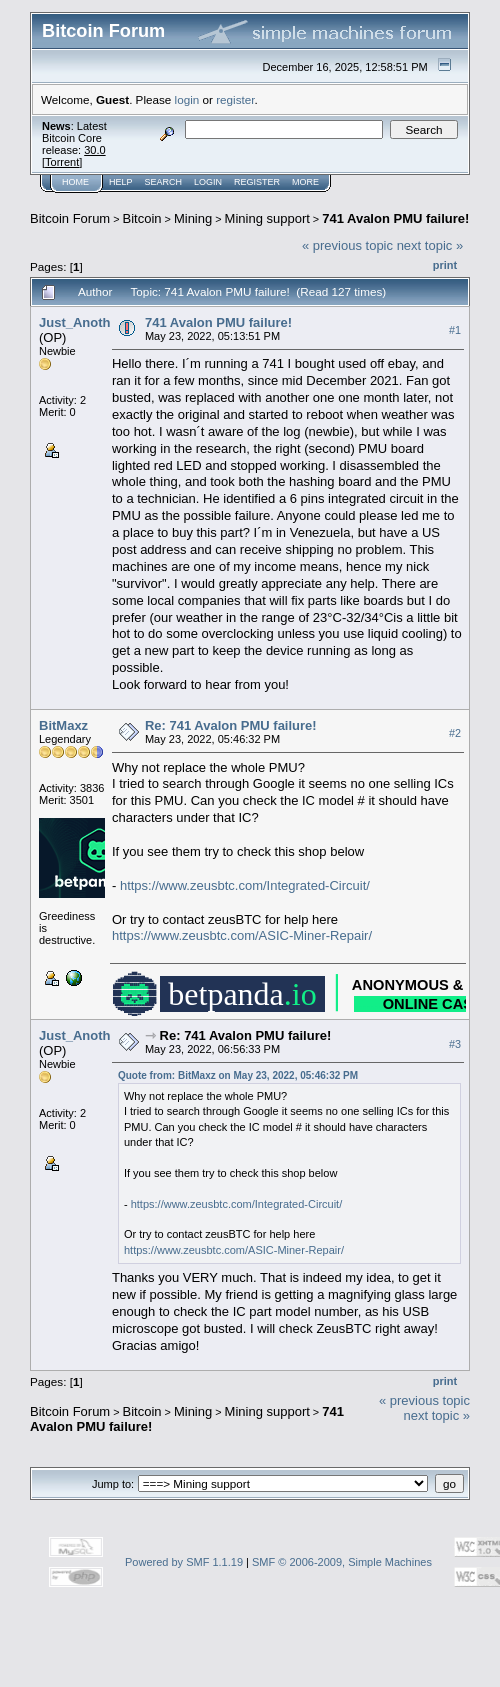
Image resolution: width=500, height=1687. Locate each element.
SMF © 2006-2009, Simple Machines (342, 1562)
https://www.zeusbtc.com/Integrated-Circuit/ (245, 885)
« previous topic (347, 245)
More (305, 182)
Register (257, 182)
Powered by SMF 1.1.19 (184, 1562)
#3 (455, 1044)
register (235, 99)
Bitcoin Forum (70, 218)
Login (208, 182)
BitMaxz (63, 725)
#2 (455, 734)
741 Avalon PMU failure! (395, 218)
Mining (193, 218)
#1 (455, 330)
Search (164, 182)
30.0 (94, 150)
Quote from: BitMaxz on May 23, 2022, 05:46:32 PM (238, 1075)
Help (121, 182)
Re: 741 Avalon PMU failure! (231, 725)
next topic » (430, 245)
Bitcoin (142, 218)
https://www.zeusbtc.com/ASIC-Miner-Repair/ (242, 935)
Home (75, 182)
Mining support (267, 218)
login (187, 99)
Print (445, 265)
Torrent (62, 162)
